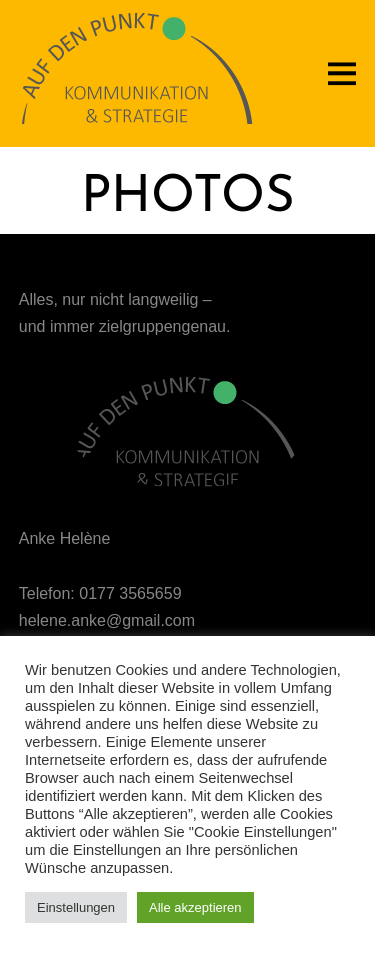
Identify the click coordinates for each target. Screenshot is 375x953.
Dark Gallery (188, 255)
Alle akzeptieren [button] (195, 907)
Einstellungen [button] (76, 907)
